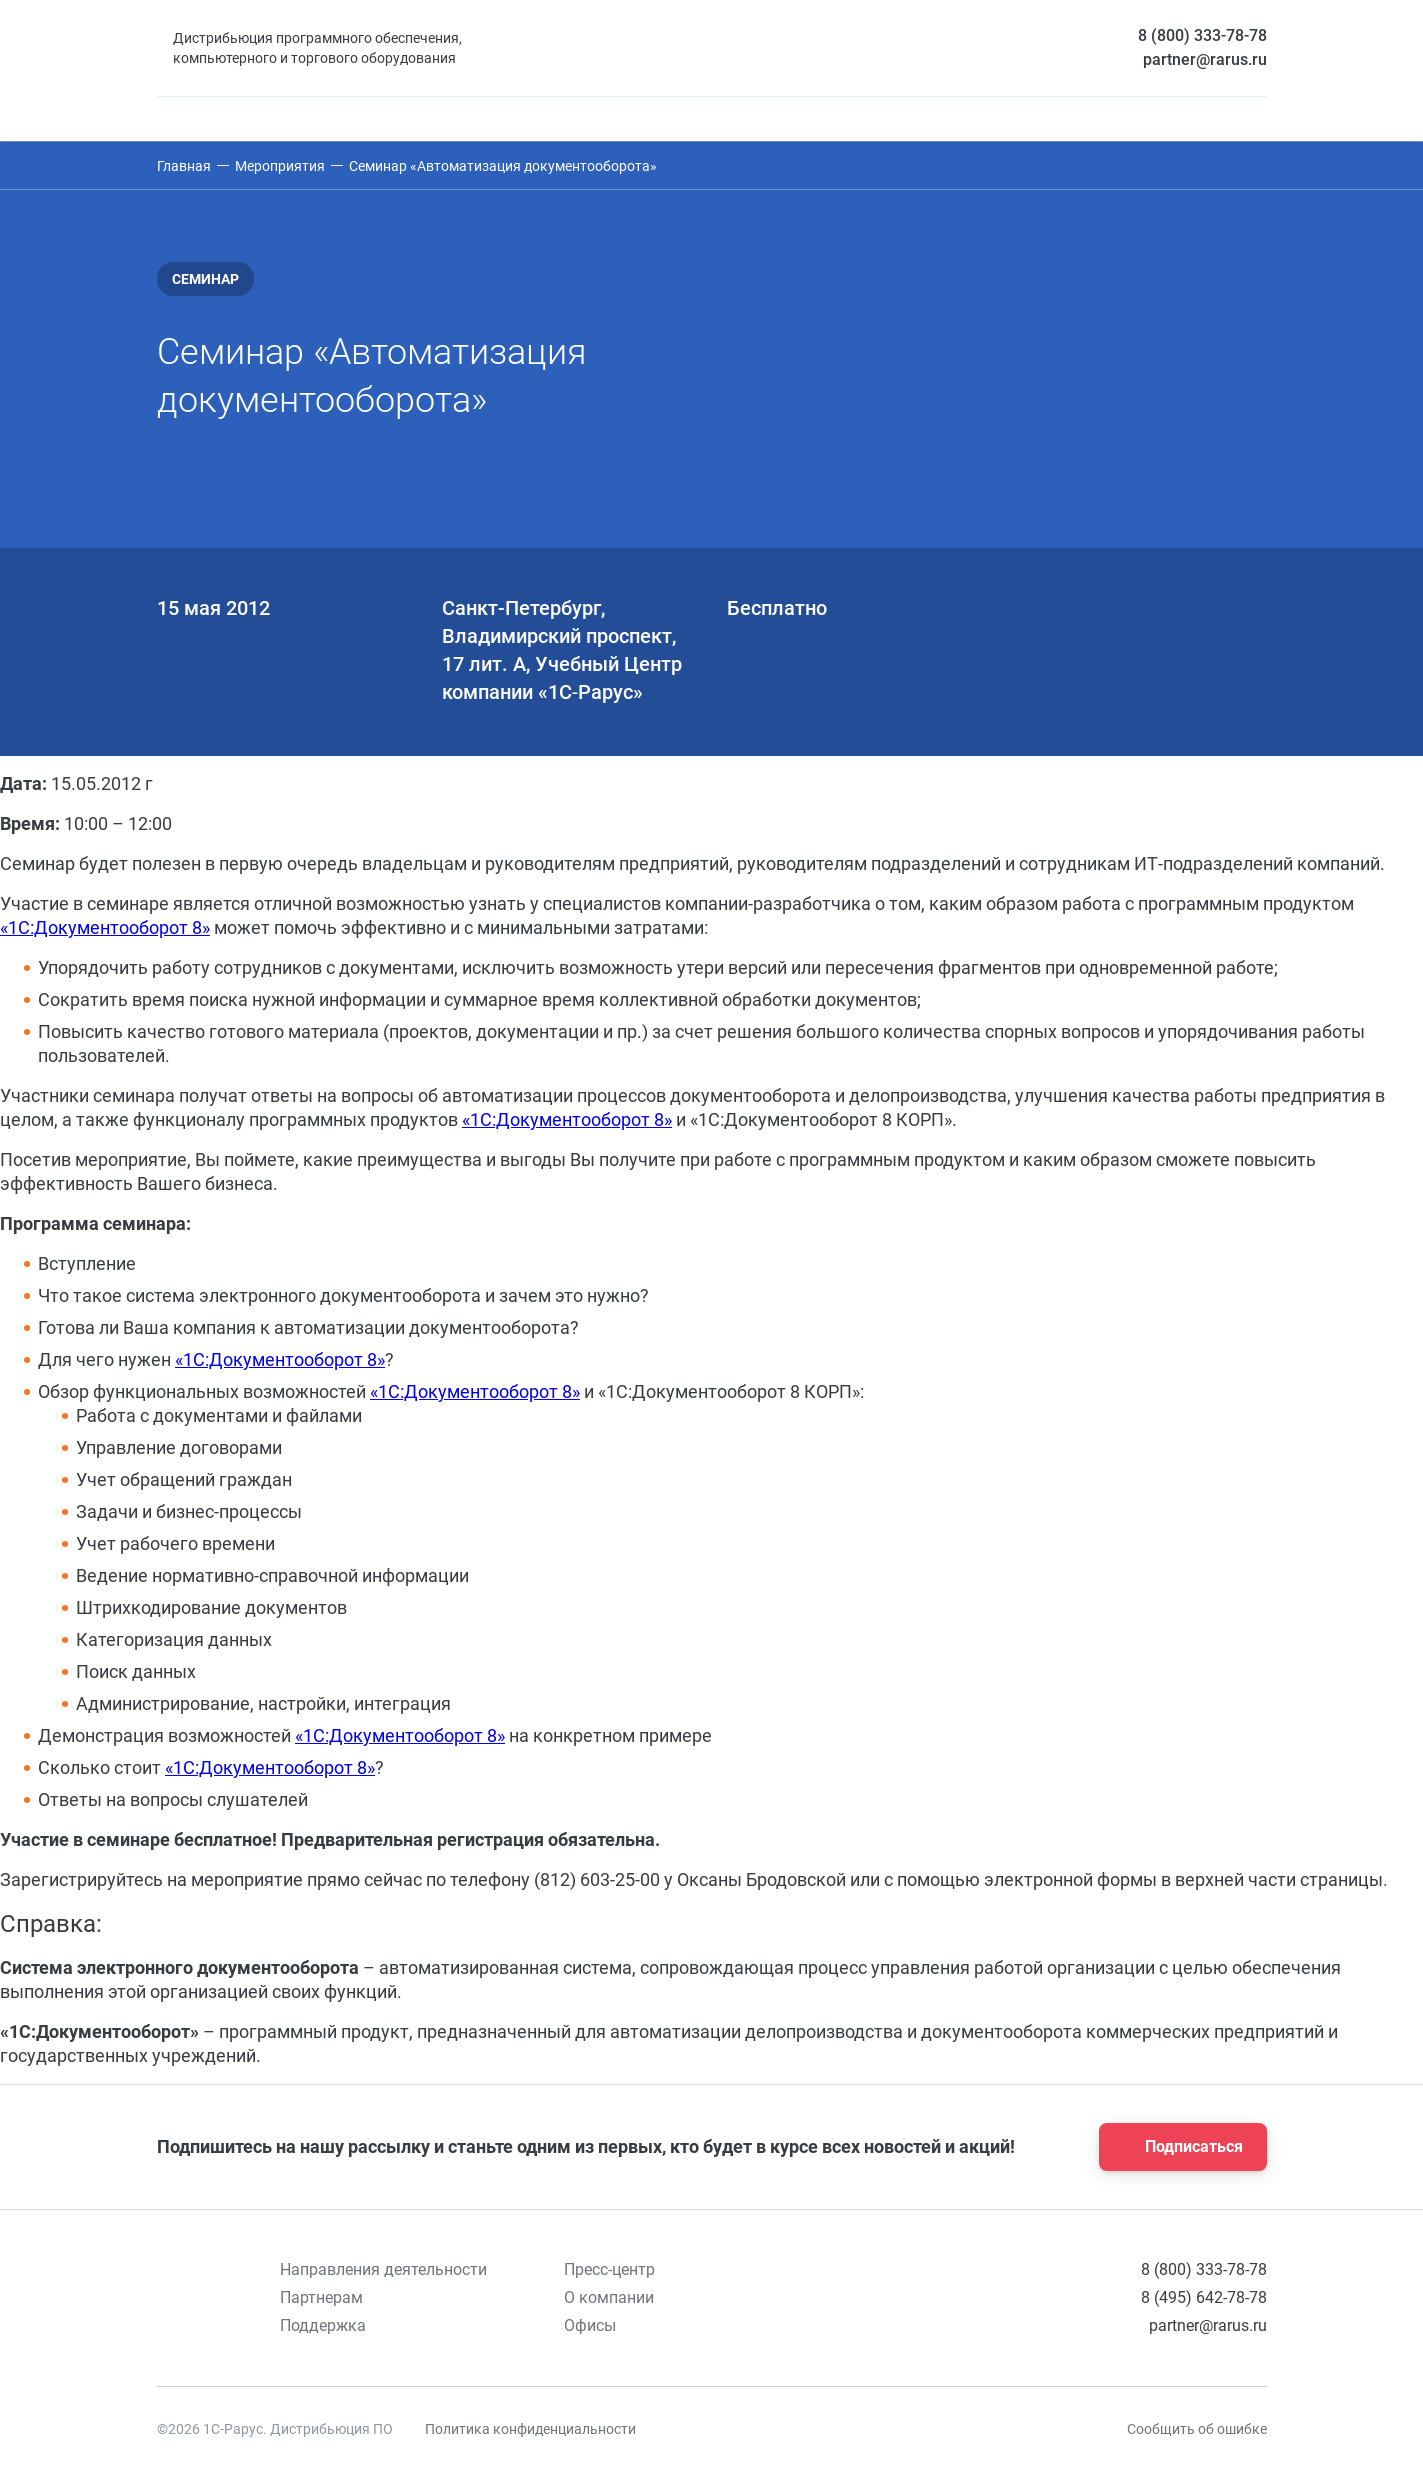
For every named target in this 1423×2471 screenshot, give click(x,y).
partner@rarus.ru (1205, 59)
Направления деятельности (383, 2269)
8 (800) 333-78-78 (1202, 35)
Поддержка (323, 2325)
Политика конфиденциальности (530, 2429)
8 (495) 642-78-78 (1204, 2297)
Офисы (590, 2325)
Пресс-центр (609, 2269)
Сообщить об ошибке (1197, 2429)
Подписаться (1177, 2147)
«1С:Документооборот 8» (105, 927)
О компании (609, 2297)
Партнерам (321, 2297)
